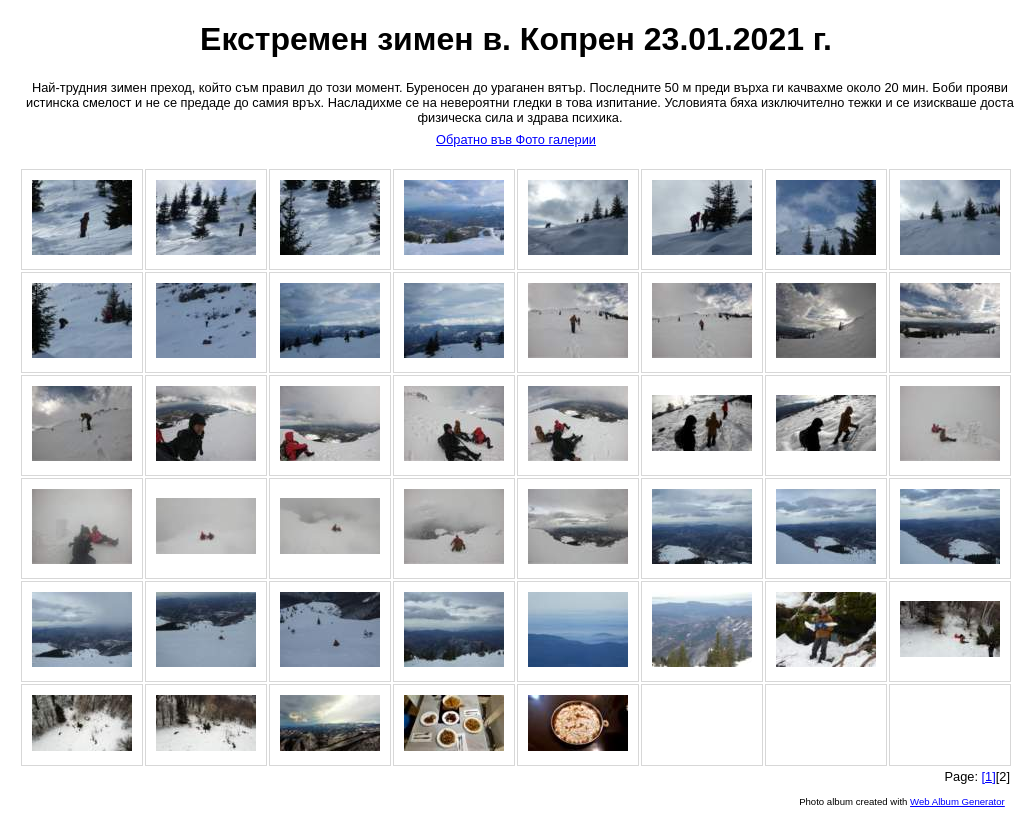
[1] (989, 776)
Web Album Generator (957, 801)
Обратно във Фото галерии (516, 139)
